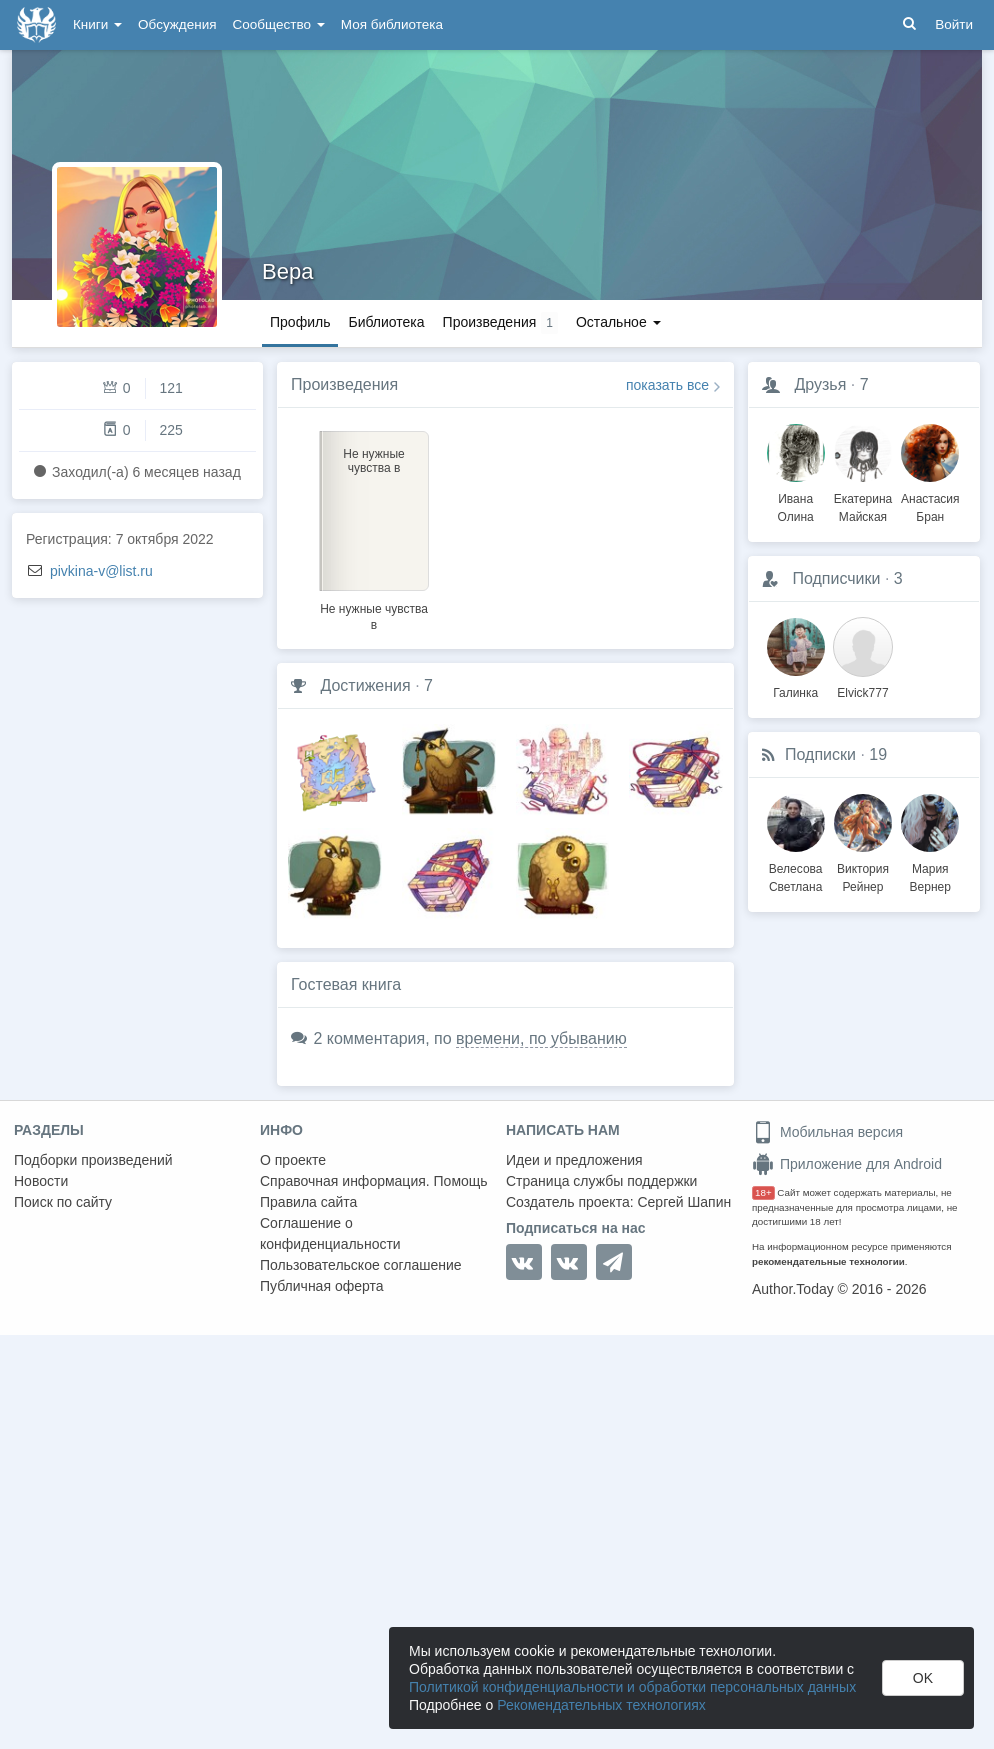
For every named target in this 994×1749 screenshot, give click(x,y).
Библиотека (386, 322)
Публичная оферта (322, 1286)
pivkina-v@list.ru (101, 571)
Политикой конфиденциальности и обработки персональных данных (632, 1687)
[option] (374, 528)
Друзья (820, 384)
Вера (287, 271)
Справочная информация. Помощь (374, 1181)
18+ (763, 1192)
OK (923, 1678)
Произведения (344, 384)
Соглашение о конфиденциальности (330, 1233)
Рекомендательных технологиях (601, 1705)
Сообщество (279, 24)
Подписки (820, 754)
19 (878, 754)
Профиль (300, 322)
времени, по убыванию (541, 1038)
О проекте (293, 1160)
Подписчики (836, 578)
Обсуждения (177, 24)
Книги (97, 24)
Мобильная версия (827, 1132)
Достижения (365, 685)
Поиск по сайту (63, 1202)
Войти (954, 24)
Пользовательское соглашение (361, 1265)
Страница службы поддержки (601, 1181)
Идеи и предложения (574, 1160)
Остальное (618, 322)
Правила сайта (308, 1202)
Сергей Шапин (684, 1202)
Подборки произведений (93, 1160)
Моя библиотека (392, 24)
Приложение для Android (847, 1164)
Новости (41, 1181)
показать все (667, 385)
